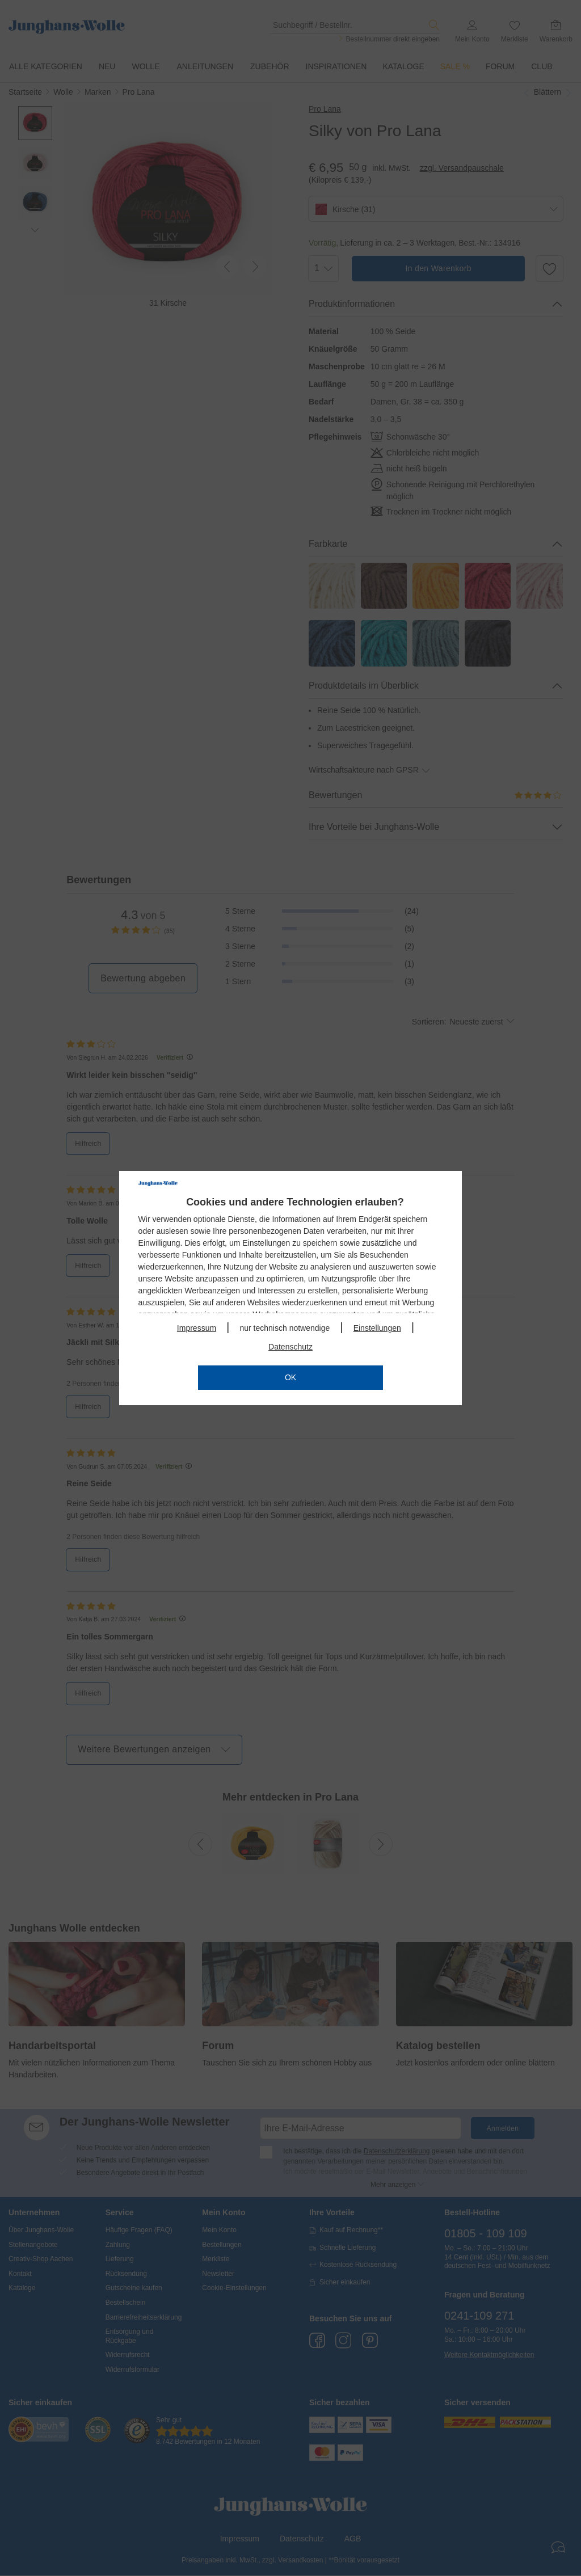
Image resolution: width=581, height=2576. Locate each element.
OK (290, 1377)
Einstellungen (377, 1328)
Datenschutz (290, 1346)
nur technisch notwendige (284, 1328)
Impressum (196, 1328)
